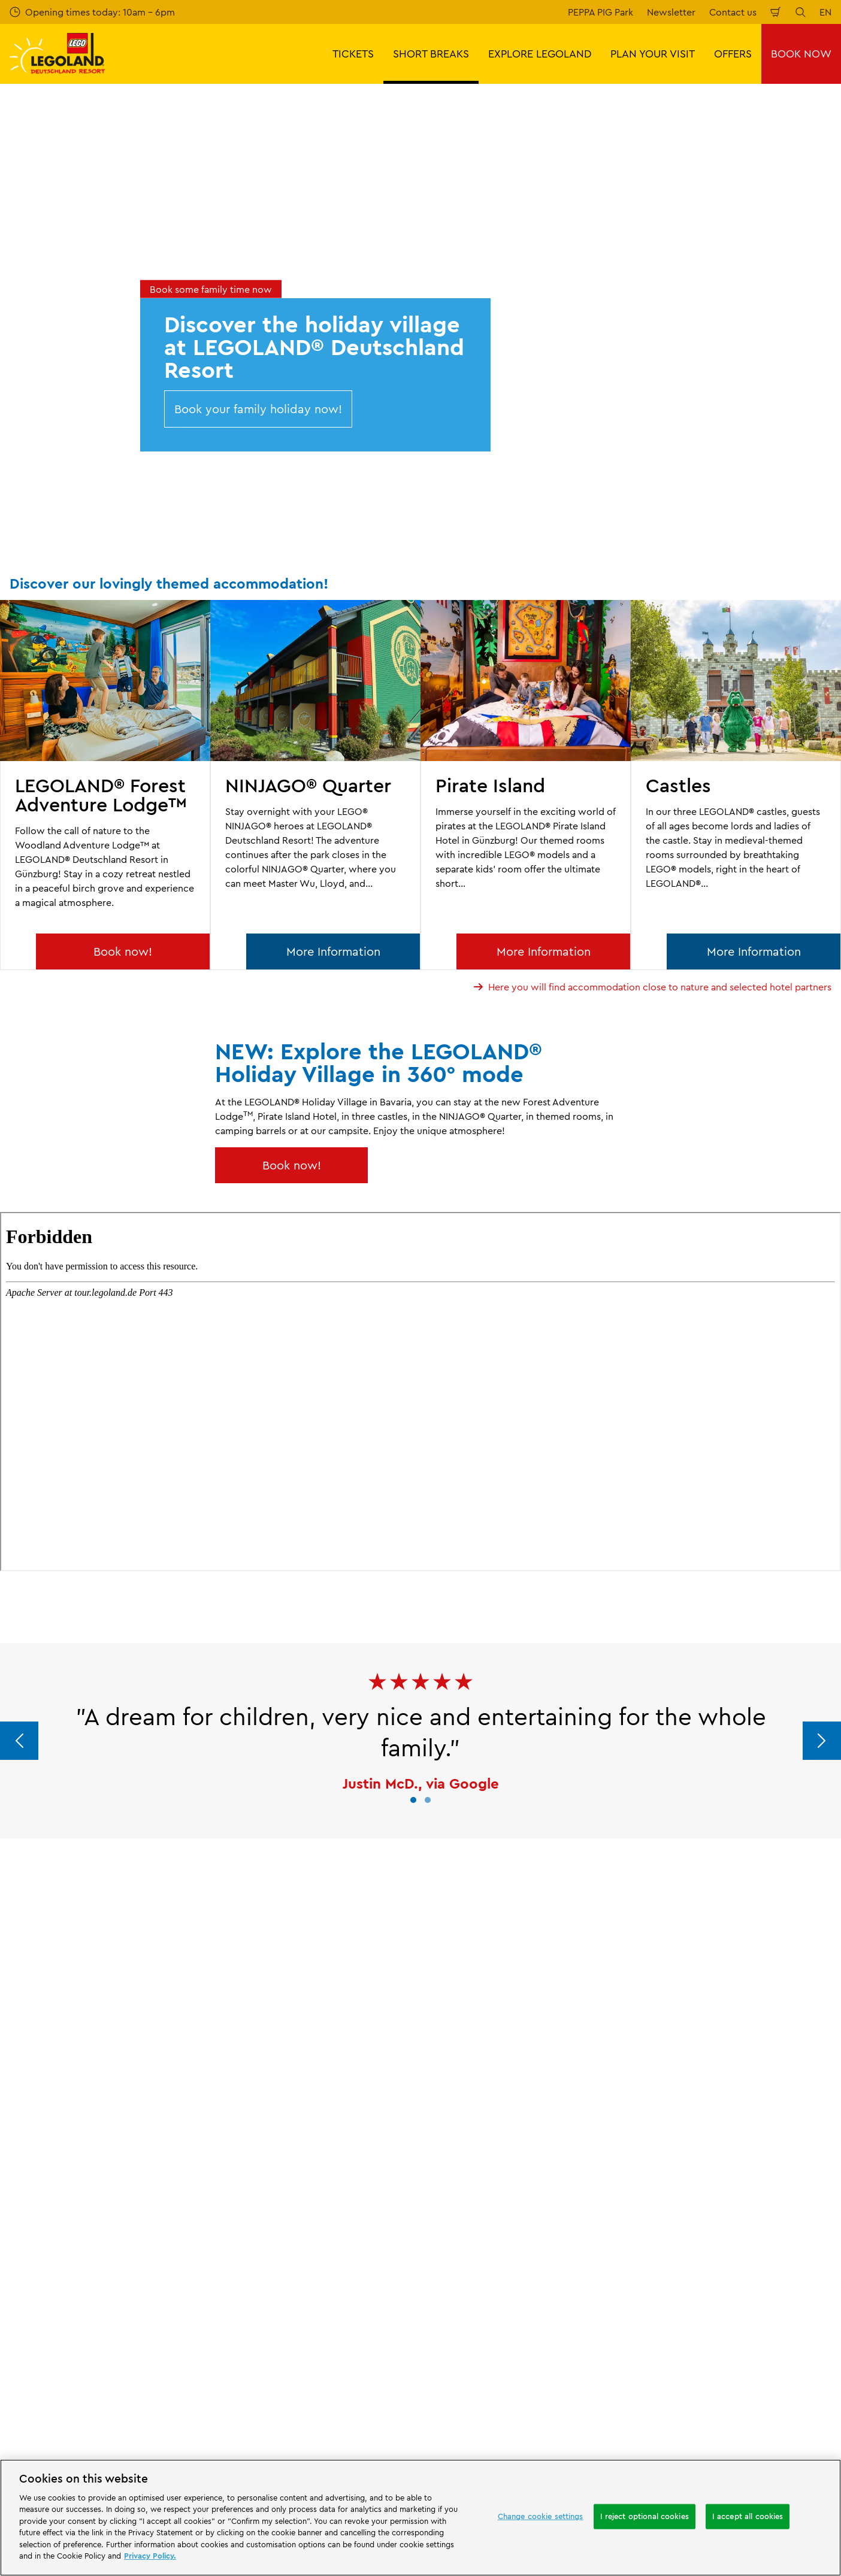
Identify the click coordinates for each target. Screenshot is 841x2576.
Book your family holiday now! (258, 408)
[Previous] (19, 1741)
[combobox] (410, 2454)
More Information (333, 951)
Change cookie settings (540, 2516)
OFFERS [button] (733, 53)
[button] (413, 1800)
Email (147, 2285)
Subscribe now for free (315, 2348)
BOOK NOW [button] (801, 53)
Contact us (733, 12)
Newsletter (671, 12)
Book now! (122, 951)
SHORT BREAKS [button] (431, 53)
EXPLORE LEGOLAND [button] (539, 53)
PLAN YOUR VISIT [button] (652, 53)
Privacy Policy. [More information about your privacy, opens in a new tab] (150, 2555)
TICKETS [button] (353, 53)
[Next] (822, 1741)
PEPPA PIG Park (600, 12)
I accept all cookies (747, 2516)
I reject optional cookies (644, 2516)
